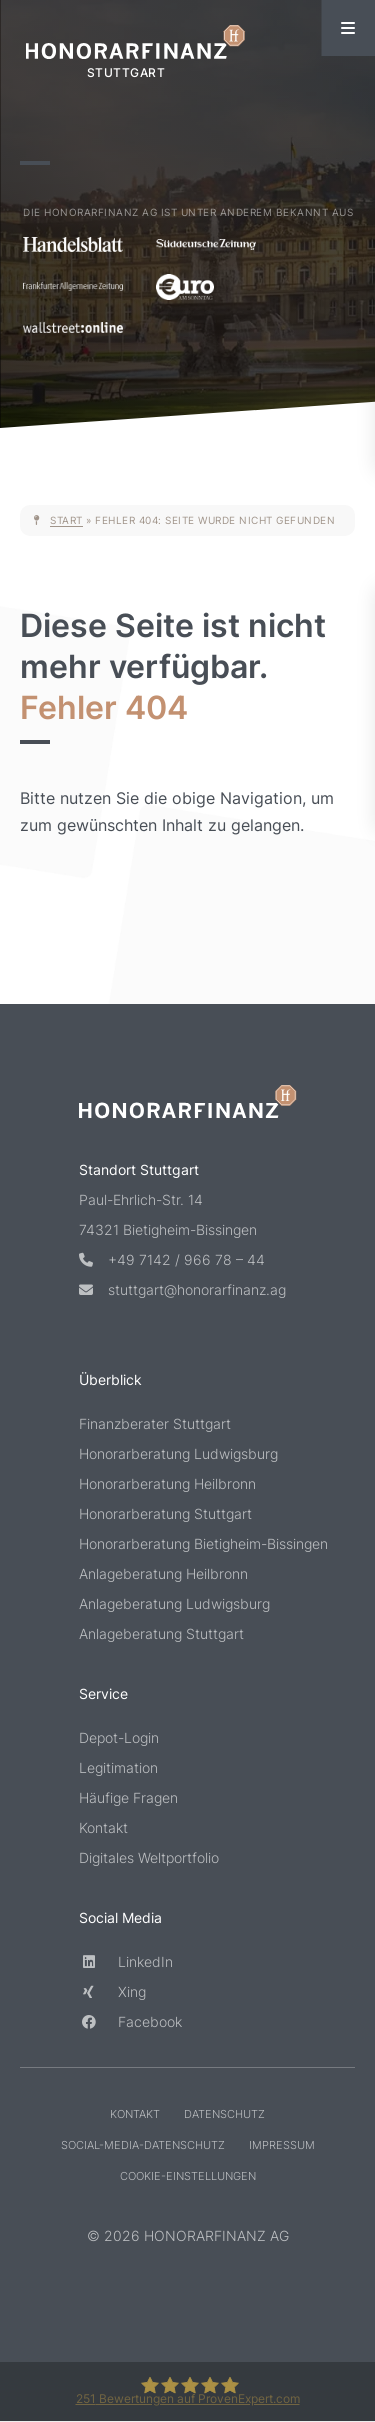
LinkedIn (126, 1962)
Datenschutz (224, 2115)
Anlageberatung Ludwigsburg (174, 1604)
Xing (112, 1992)
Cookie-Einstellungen (188, 2177)
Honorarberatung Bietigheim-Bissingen (188, 1544)
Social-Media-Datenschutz (143, 2146)
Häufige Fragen (128, 1798)
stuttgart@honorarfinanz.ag (182, 1290)
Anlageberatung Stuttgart (161, 1634)
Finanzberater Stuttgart (155, 1424)
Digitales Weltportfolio (149, 1858)
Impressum (282, 2146)
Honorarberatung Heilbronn (167, 1484)
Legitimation (118, 1768)
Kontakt (103, 1828)
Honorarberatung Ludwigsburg (178, 1454)
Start (66, 520)
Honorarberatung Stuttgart (165, 1514)
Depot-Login (119, 1738)
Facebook (130, 2022)
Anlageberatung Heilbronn (163, 1574)
